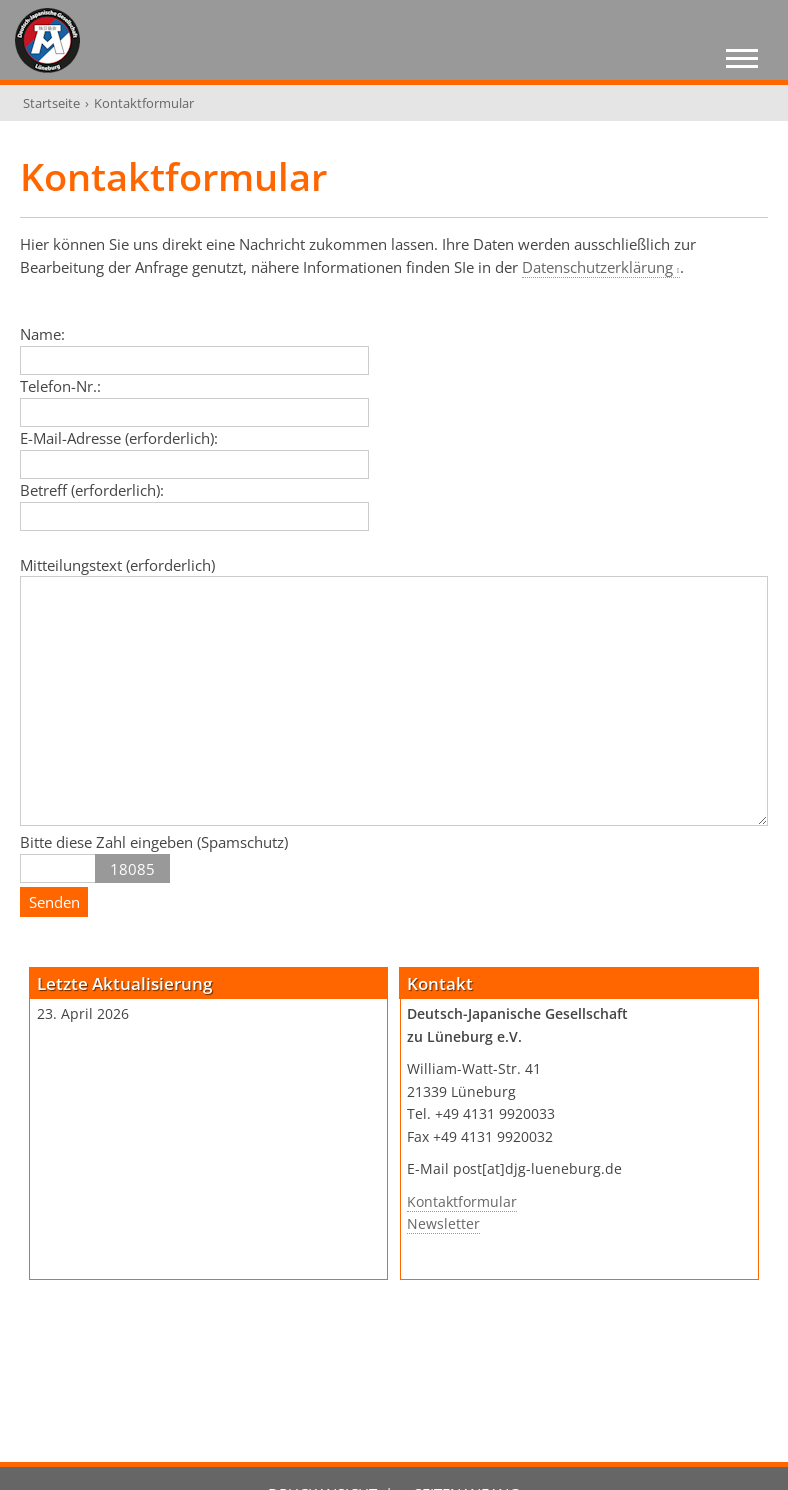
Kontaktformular (462, 1202)
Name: (42, 334)
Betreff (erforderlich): (92, 490)
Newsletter (443, 1224)
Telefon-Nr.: (60, 386)
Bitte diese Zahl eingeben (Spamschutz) (154, 842)
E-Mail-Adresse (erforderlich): (119, 438)
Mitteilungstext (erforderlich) (117, 565)
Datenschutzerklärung (597, 267)
